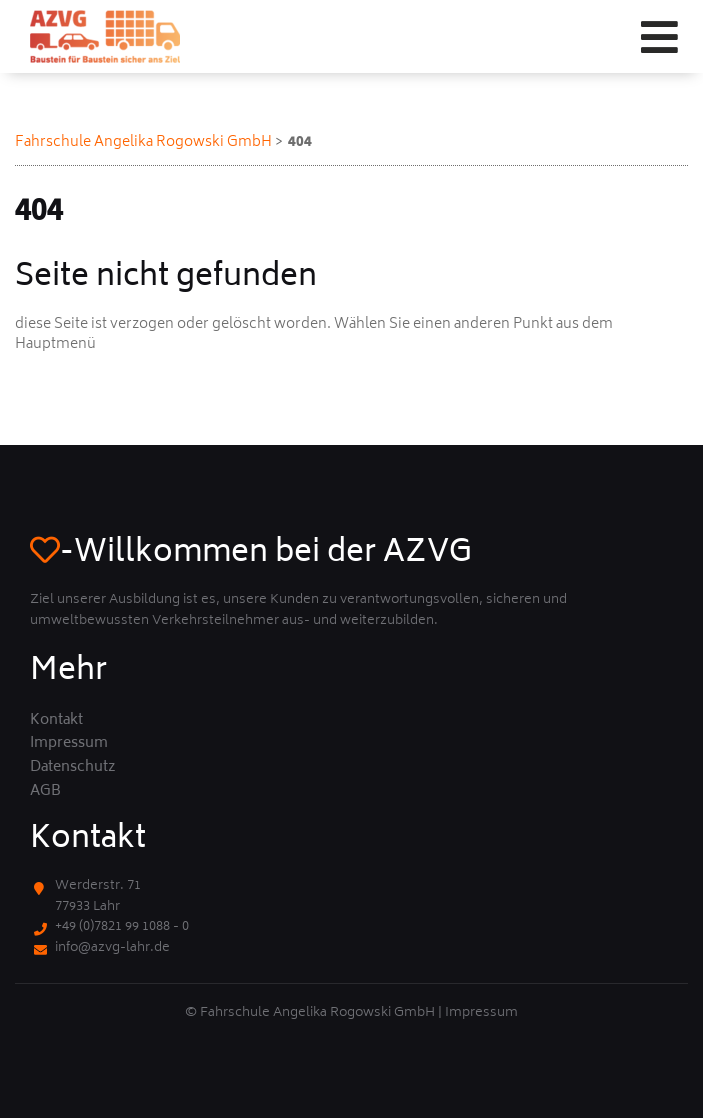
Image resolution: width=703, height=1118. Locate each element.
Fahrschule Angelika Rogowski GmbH (143, 142)
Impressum (69, 744)
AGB (45, 792)
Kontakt (56, 721)
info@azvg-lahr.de (112, 948)
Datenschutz (73, 768)
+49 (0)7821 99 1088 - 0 (122, 927)
